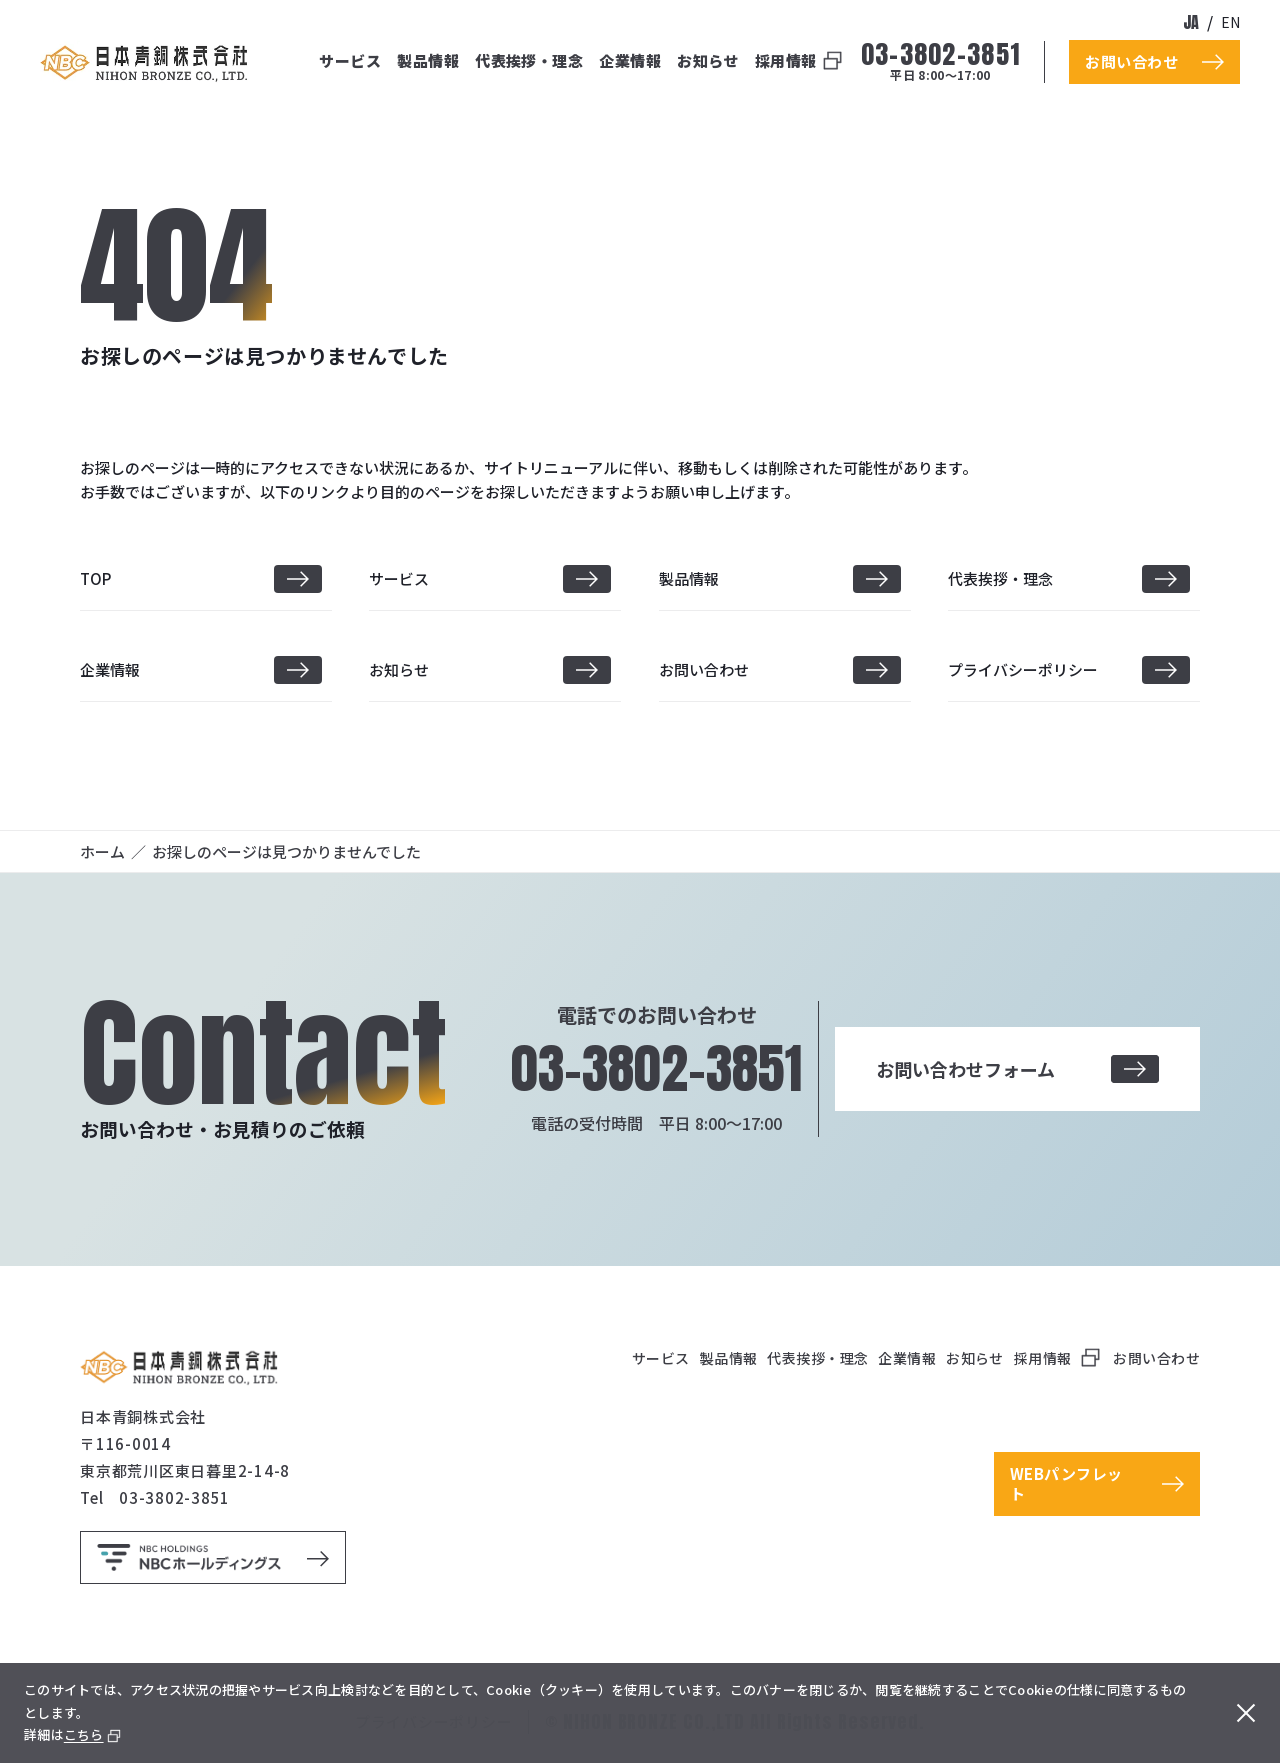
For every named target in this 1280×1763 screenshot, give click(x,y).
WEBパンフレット (1066, 1483)
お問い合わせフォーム (1017, 1069)
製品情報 (428, 61)
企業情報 (630, 61)
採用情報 (786, 60)
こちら (84, 1734)
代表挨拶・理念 (529, 61)
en (1230, 22)
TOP (95, 578)
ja (1191, 22)
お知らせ (708, 61)
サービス (350, 61)
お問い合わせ (704, 669)
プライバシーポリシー (1023, 669)
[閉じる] (1246, 1713)
